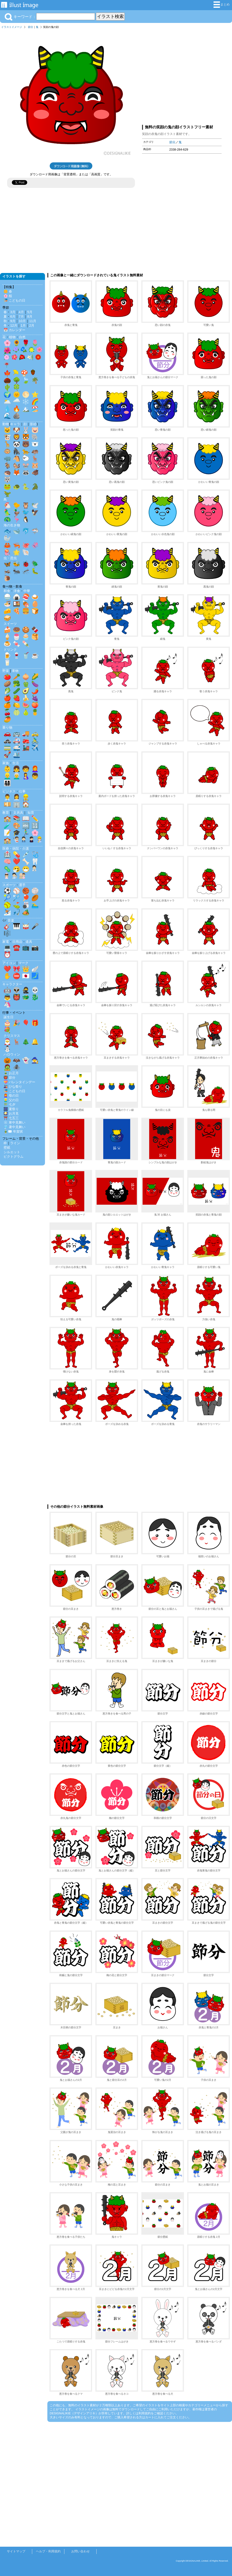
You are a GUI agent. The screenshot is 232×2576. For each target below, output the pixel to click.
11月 (32, 321)
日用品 (17, 942)
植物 (12, 337)
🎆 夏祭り (11, 1109)
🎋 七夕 (9, 1104)
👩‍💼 (16, 797)
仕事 (22, 791)
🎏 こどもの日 (14, 300)
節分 (30, 27)
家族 (5, 763)
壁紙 (7, 1147)
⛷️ (7, 912)
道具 (29, 942)
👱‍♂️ (7, 776)
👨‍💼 (7, 797)
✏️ (35, 818)
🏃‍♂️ (26, 832)
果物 (15, 671)
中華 (26, 591)
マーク (23, 963)
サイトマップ (16, 2551)
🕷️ (16, 1067)
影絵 (33, 424)
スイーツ (10, 624)
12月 (13, 325)
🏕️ (26, 912)
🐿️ (16, 465)
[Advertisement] (44, 75)
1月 (23, 325)
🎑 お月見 (11, 1113)
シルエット (12, 1152)
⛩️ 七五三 (11, 1118)
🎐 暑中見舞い (14, 1127)
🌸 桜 (8, 296)
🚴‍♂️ (35, 740)
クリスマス (12, 1036)
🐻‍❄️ (35, 444)
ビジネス (9, 791)
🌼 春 (8, 291)
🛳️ (16, 754)
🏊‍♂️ (35, 905)
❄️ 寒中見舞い (14, 1122)
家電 (5, 942)
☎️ (16, 947)
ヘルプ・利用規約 (48, 2551)
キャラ (15, 424)
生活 (15, 763)
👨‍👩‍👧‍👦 (7, 783)
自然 (22, 337)
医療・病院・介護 (15, 848)
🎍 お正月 (11, 1073)
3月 (12, 312)
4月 (21, 312)
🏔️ (26, 408)
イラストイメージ (11, 27)
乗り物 (7, 727)
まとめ (222, 4)
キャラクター (12, 984)
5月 (29, 312)
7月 (21, 316)
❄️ (26, 401)
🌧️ (16, 401)
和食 (7, 591)
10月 (22, 321)
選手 (22, 885)
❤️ (16, 861)
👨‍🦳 (16, 776)
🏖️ (35, 408)
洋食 (16, 591)
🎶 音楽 (8, 920)
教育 (5, 812)
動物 (5, 424)
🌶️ (35, 691)
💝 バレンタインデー (19, 1082)
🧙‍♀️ (35, 1060)
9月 (12, 321)
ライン (15, 1143)
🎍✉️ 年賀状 (13, 1131)
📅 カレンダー (14, 330)
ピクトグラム (13, 1156)
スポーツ (9, 885)
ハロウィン (12, 1054)
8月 (29, 316)
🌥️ (7, 401)
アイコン (9, 963)
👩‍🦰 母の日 (11, 1095)
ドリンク (10, 649)
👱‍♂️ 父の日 (11, 1100)
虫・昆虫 (10, 558)
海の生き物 (12, 525)
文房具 (18, 812)
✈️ (35, 747)
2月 (31, 325)
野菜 (5, 671)
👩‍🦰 (35, 769)
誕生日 (8, 1017)
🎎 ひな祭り (13, 1086)
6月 (12, 316)
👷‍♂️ (26, 797)
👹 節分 (9, 1077)
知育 (30, 812)
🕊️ (35, 505)
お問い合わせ (80, 2551)
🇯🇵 (26, 976)
